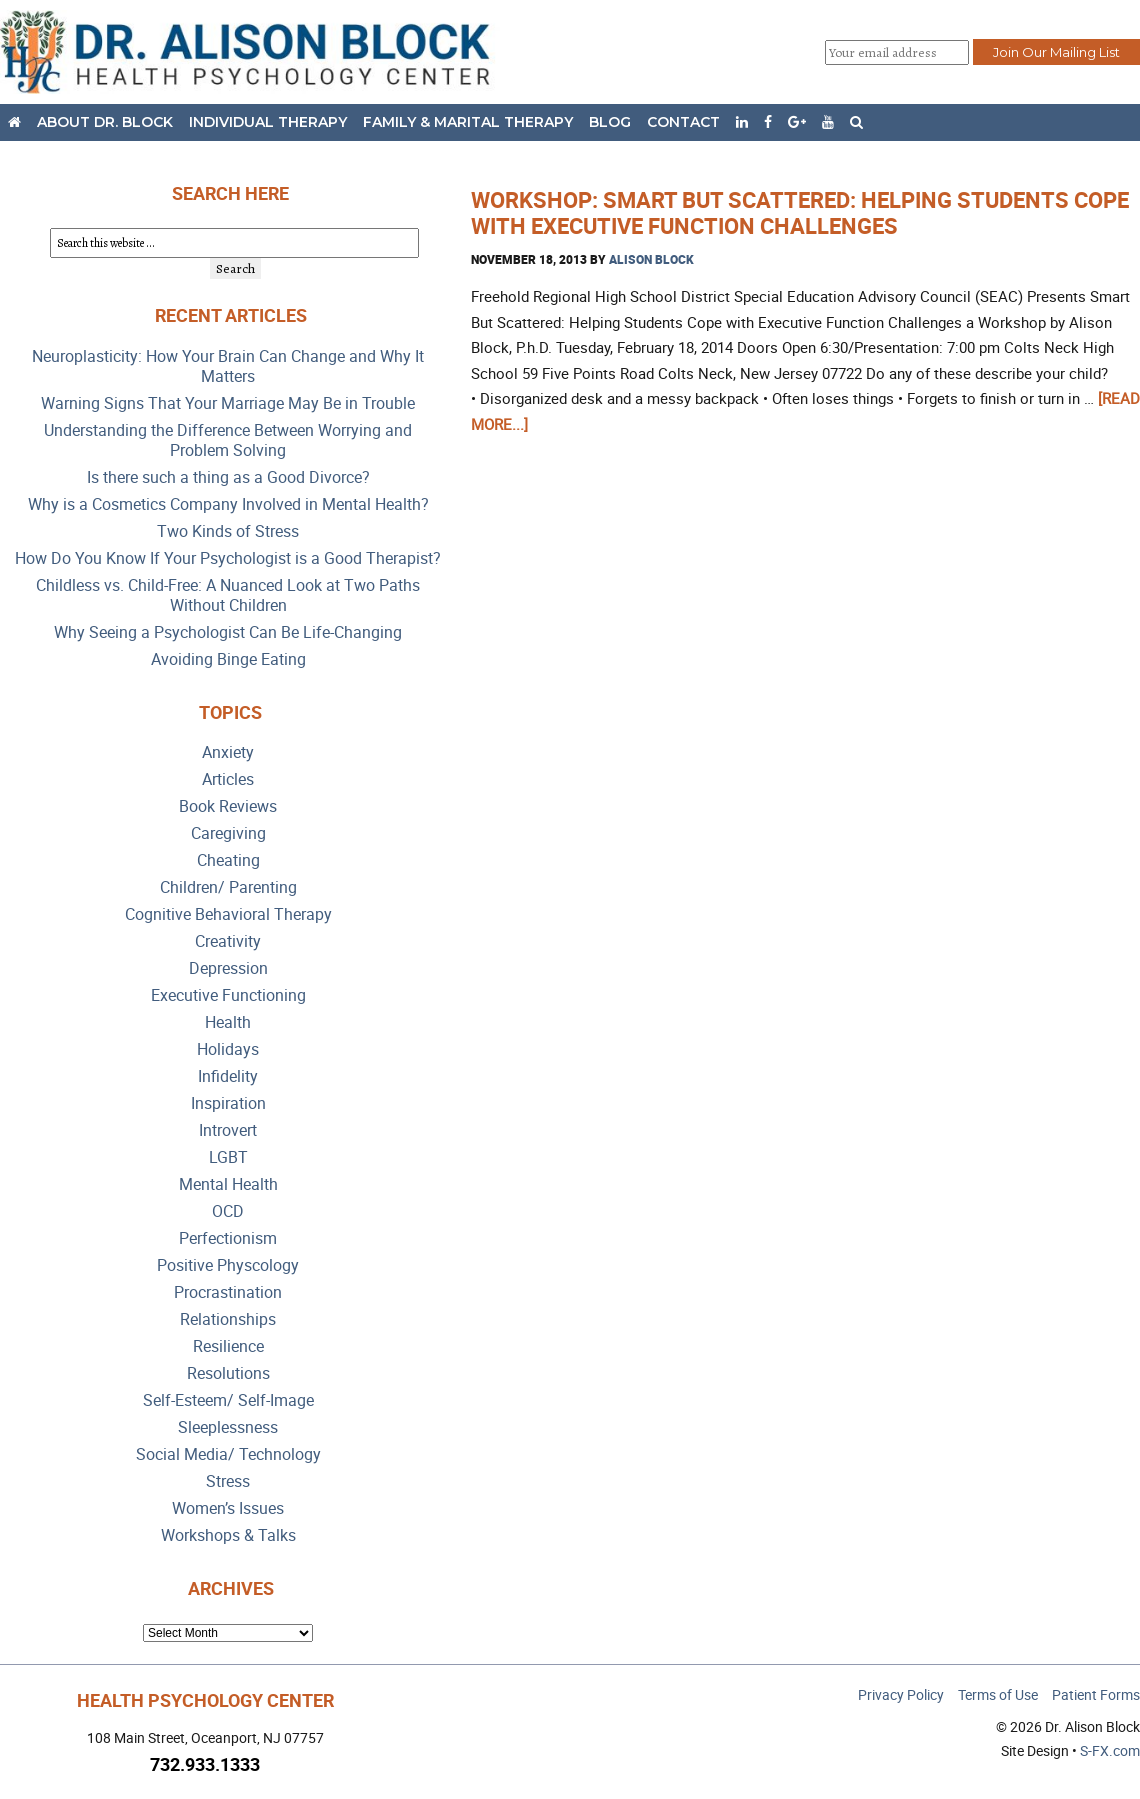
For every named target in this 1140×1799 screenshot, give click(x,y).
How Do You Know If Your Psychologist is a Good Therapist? (228, 558)
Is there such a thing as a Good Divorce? (228, 477)
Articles (228, 779)
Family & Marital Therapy (468, 122)
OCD (228, 1211)
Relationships (228, 1319)
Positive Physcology (228, 1265)
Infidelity (228, 1076)
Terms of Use (998, 1694)
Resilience (228, 1346)
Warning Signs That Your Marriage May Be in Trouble (228, 403)
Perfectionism (228, 1238)
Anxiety (228, 752)
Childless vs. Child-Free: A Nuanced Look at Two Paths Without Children (228, 595)
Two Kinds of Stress (228, 531)
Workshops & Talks (228, 1535)
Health (228, 1022)
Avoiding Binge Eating (228, 659)
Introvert (228, 1130)
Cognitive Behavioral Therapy (228, 914)
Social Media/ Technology (228, 1454)
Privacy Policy (901, 1694)
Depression (228, 968)
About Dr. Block (105, 122)
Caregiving (228, 833)
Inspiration (228, 1103)
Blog (610, 122)
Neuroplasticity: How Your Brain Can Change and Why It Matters (228, 366)
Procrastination (228, 1292)
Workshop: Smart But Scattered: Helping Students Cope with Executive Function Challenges (800, 212)
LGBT (228, 1157)
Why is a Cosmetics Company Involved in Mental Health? (228, 504)
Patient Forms (1096, 1694)
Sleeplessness (228, 1427)
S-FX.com (1110, 1750)
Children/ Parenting (228, 887)
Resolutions (228, 1373)
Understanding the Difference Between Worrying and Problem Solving (228, 440)
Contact (683, 122)
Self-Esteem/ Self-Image (228, 1400)
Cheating (228, 860)
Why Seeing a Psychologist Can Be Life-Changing (228, 632)
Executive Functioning (228, 995)
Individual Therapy (268, 122)
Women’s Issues (228, 1508)
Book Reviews (228, 806)
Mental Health (228, 1184)
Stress (228, 1481)
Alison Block (651, 259)
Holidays (228, 1049)
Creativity (228, 941)
